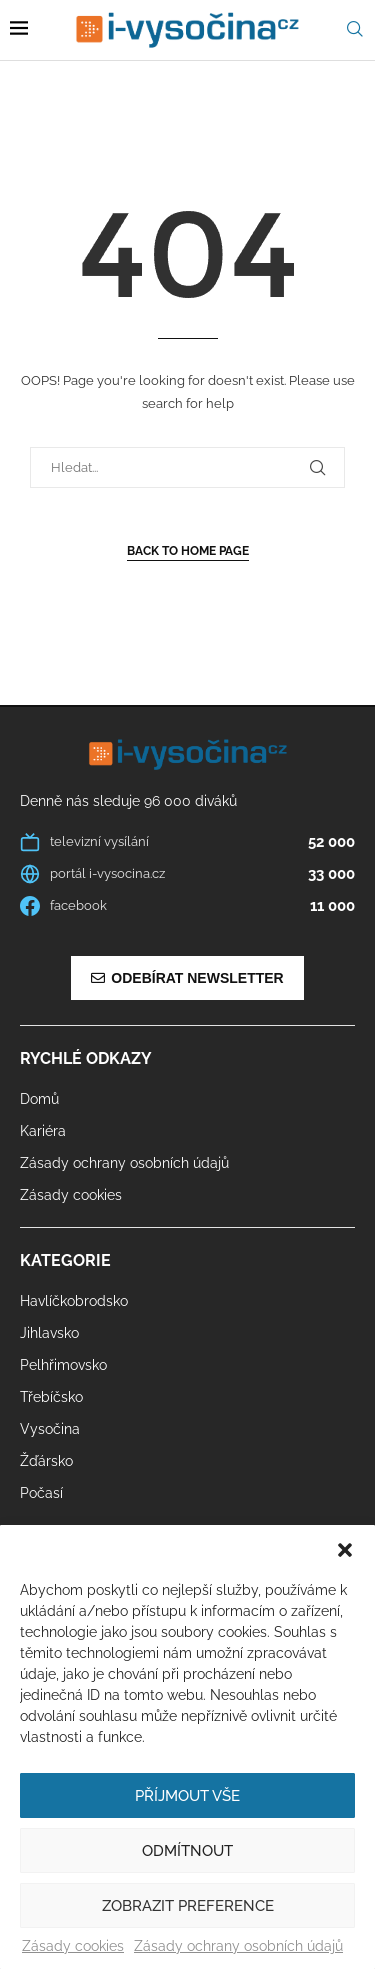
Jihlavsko (49, 1333)
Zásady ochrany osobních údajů (238, 1946)
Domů (39, 1099)
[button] (345, 1550)
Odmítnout (187, 1851)
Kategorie (65, 1261)
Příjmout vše (187, 1796)
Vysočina (50, 1429)
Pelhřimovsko (63, 1365)
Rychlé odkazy (86, 1059)
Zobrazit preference (188, 1906)
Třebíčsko (51, 1397)
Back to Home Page (188, 551)
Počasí (41, 1493)
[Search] (355, 29)
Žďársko (46, 1461)
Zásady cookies (73, 1946)
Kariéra (43, 1131)
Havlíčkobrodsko (74, 1301)
